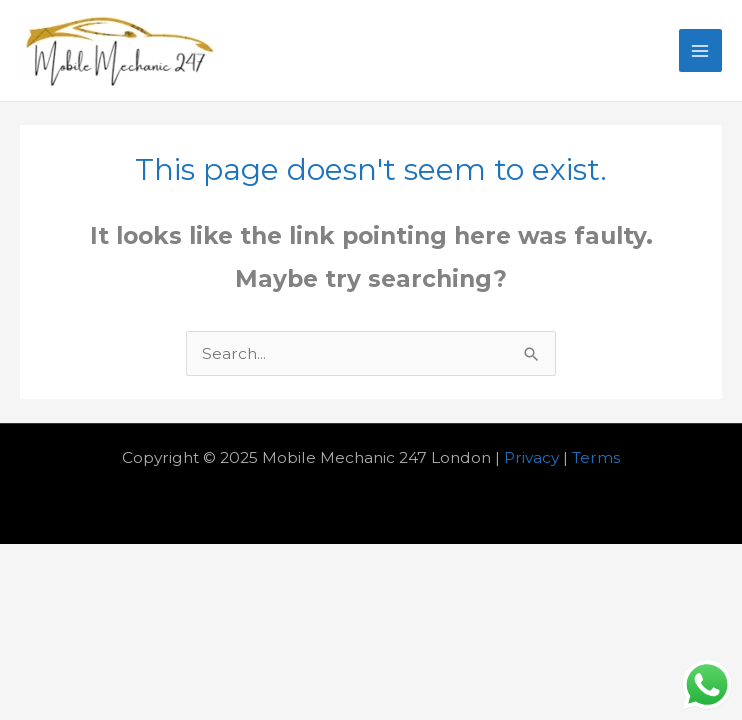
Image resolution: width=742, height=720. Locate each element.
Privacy (531, 457)
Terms (596, 457)
